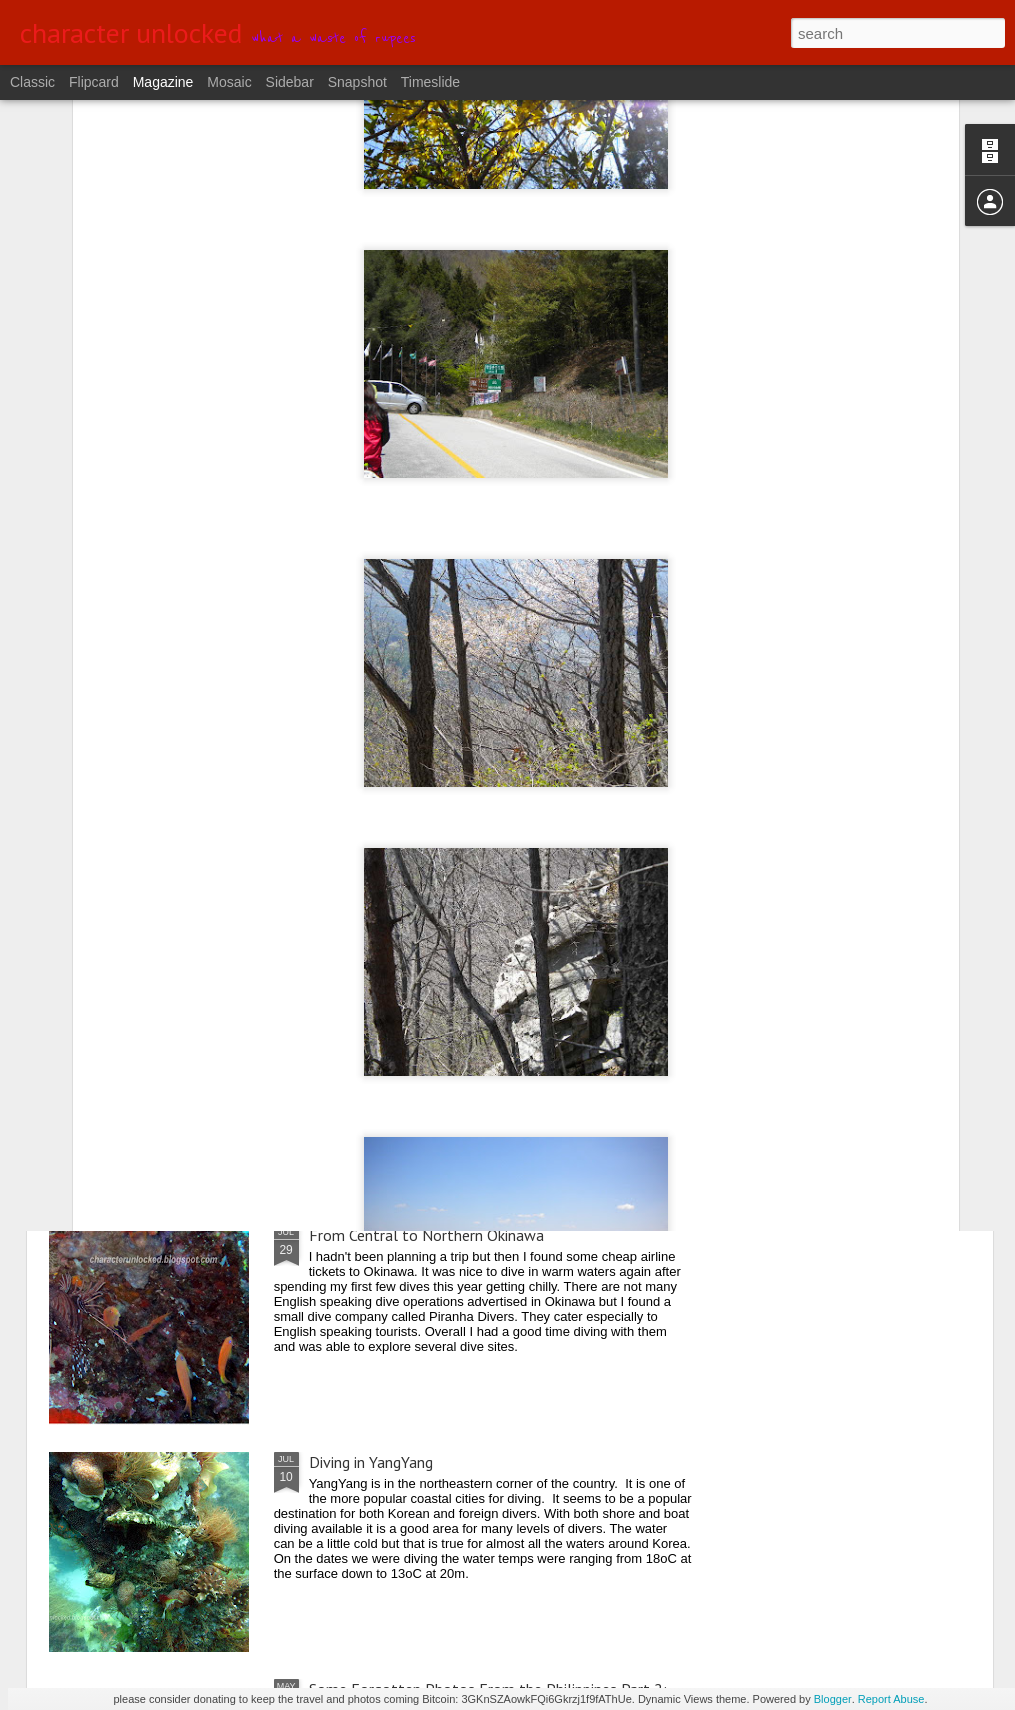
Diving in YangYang (371, 1462)
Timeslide (430, 82)
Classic (32, 82)
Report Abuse (891, 1699)
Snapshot (357, 82)
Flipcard (94, 82)
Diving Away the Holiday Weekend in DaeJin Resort (476, 1008)
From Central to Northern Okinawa (426, 1235)
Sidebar (290, 82)
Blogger (833, 1699)
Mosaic (229, 82)
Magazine (163, 82)
